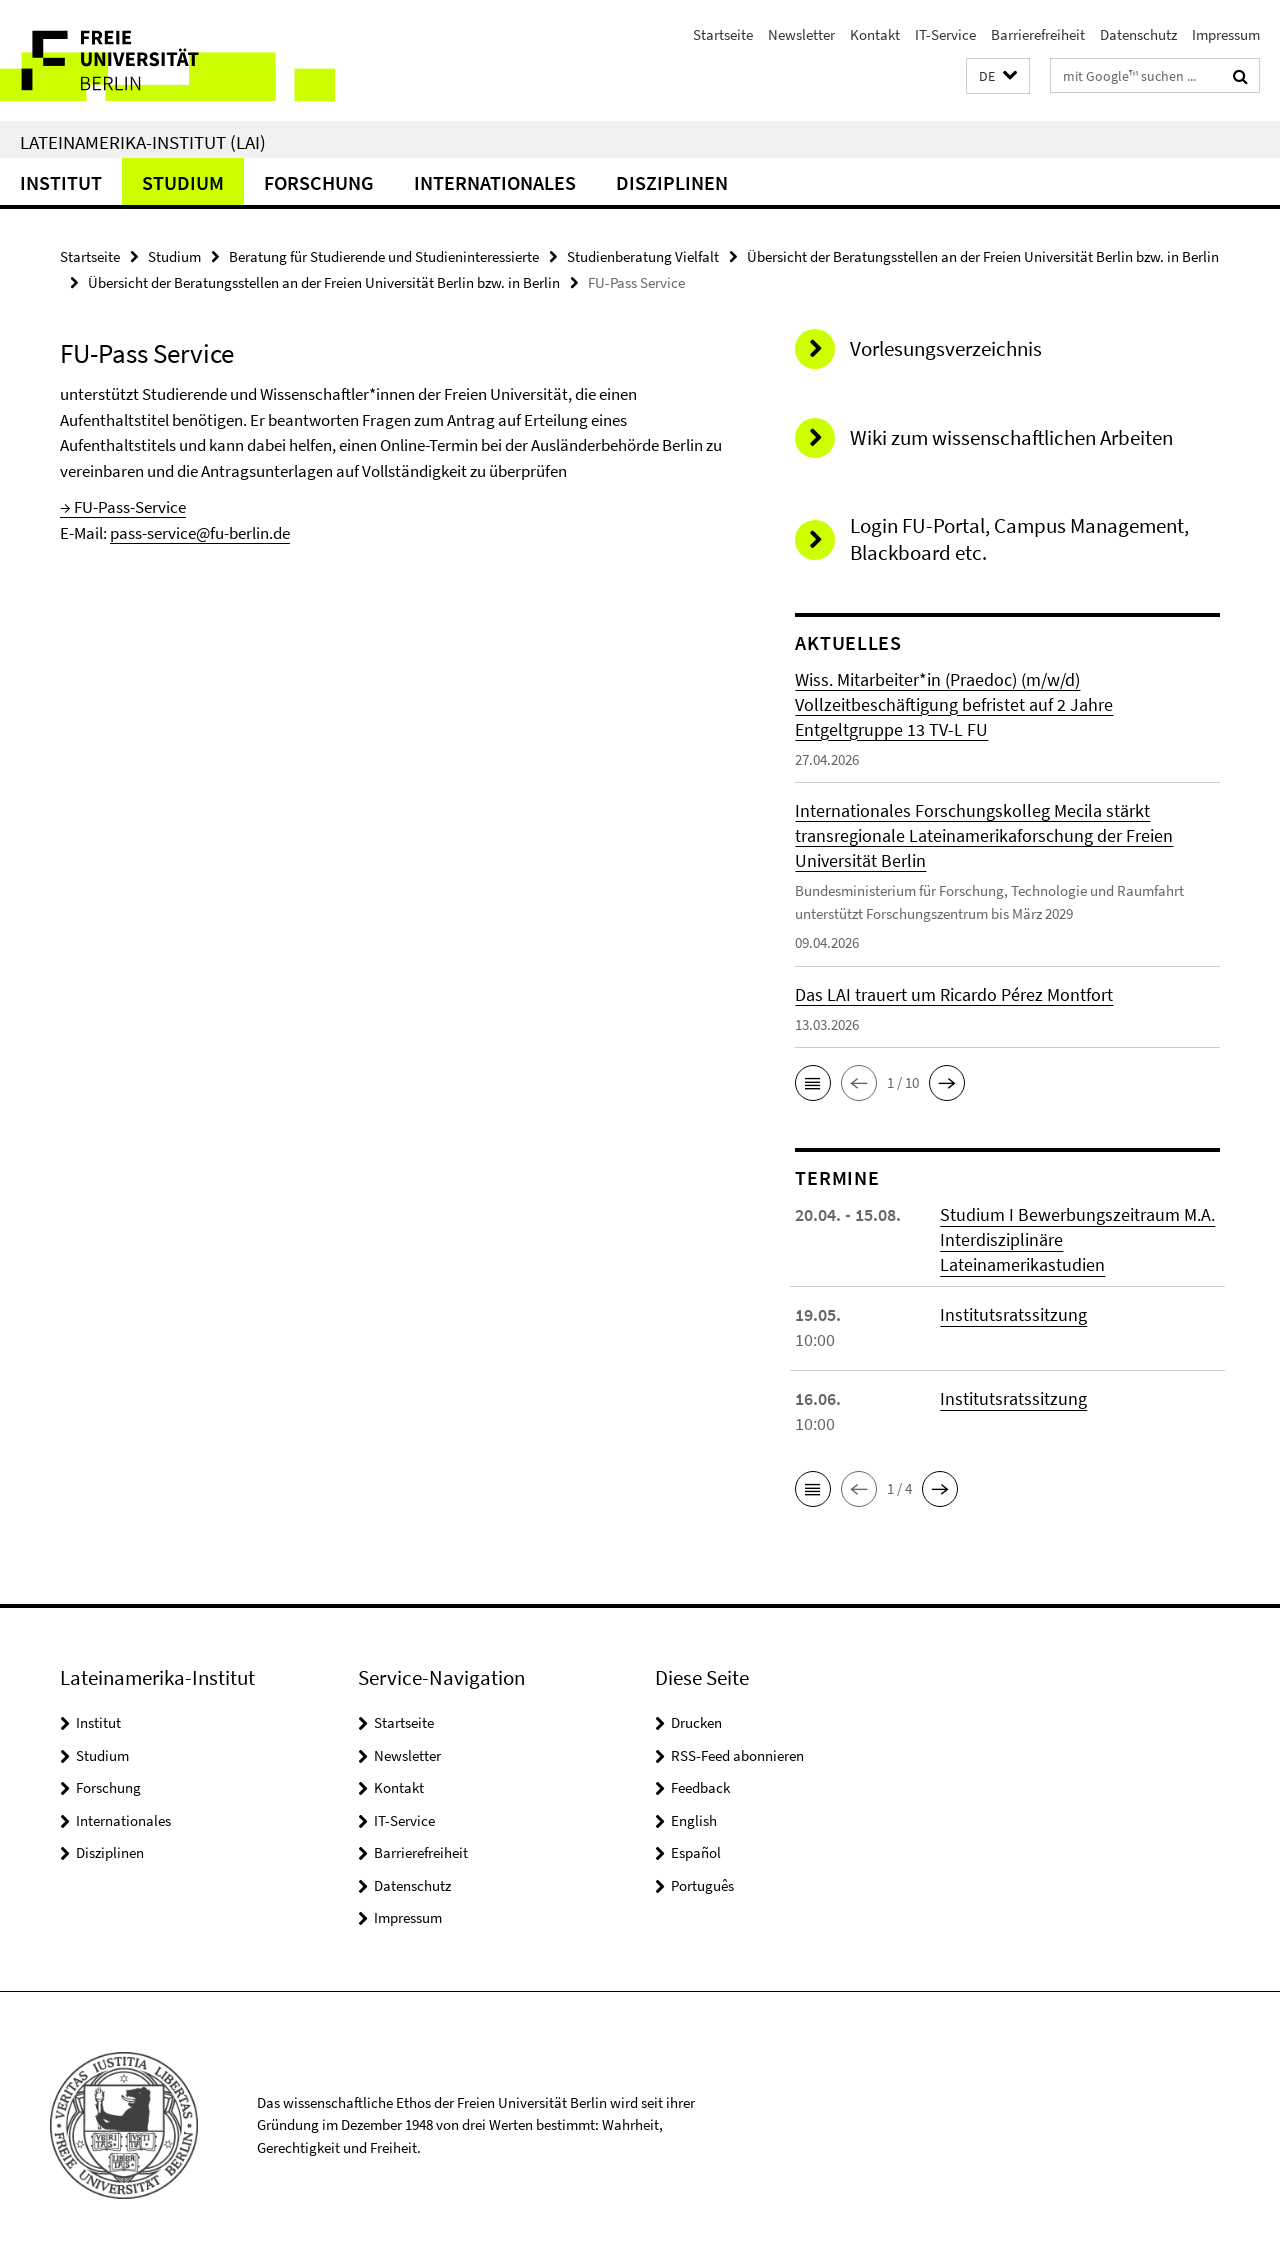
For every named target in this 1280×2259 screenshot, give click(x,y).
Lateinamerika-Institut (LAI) (143, 142)
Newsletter (801, 34)
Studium (183, 182)
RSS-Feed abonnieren (737, 1755)
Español (696, 1852)
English (694, 1820)
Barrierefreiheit (1038, 34)
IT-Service (945, 34)
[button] (998, 76)
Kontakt (875, 34)
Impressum (1226, 34)
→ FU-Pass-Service (123, 507)
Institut (61, 182)
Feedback (700, 1787)
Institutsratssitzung (1013, 1314)
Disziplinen (672, 182)
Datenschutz (1138, 34)
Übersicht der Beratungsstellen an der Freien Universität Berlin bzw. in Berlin (983, 256)
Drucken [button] (696, 1722)
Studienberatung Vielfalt (643, 256)
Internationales (495, 182)
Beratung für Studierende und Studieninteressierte (384, 256)
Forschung (319, 182)
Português (702, 1885)
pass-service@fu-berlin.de (200, 533)
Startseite (723, 34)
